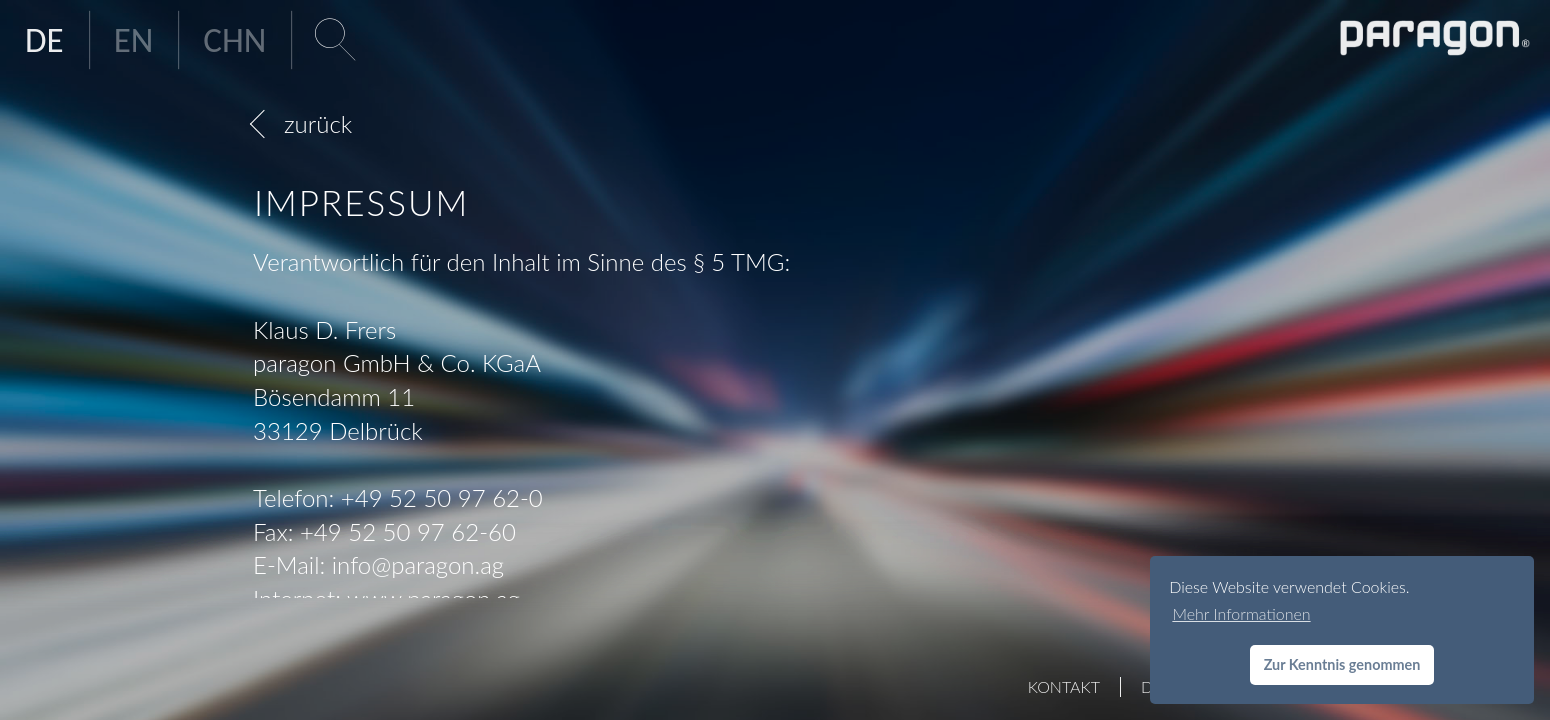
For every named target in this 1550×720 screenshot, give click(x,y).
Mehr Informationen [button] (1241, 613)
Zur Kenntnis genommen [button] (1342, 664)
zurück (318, 123)
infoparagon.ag (418, 564)
